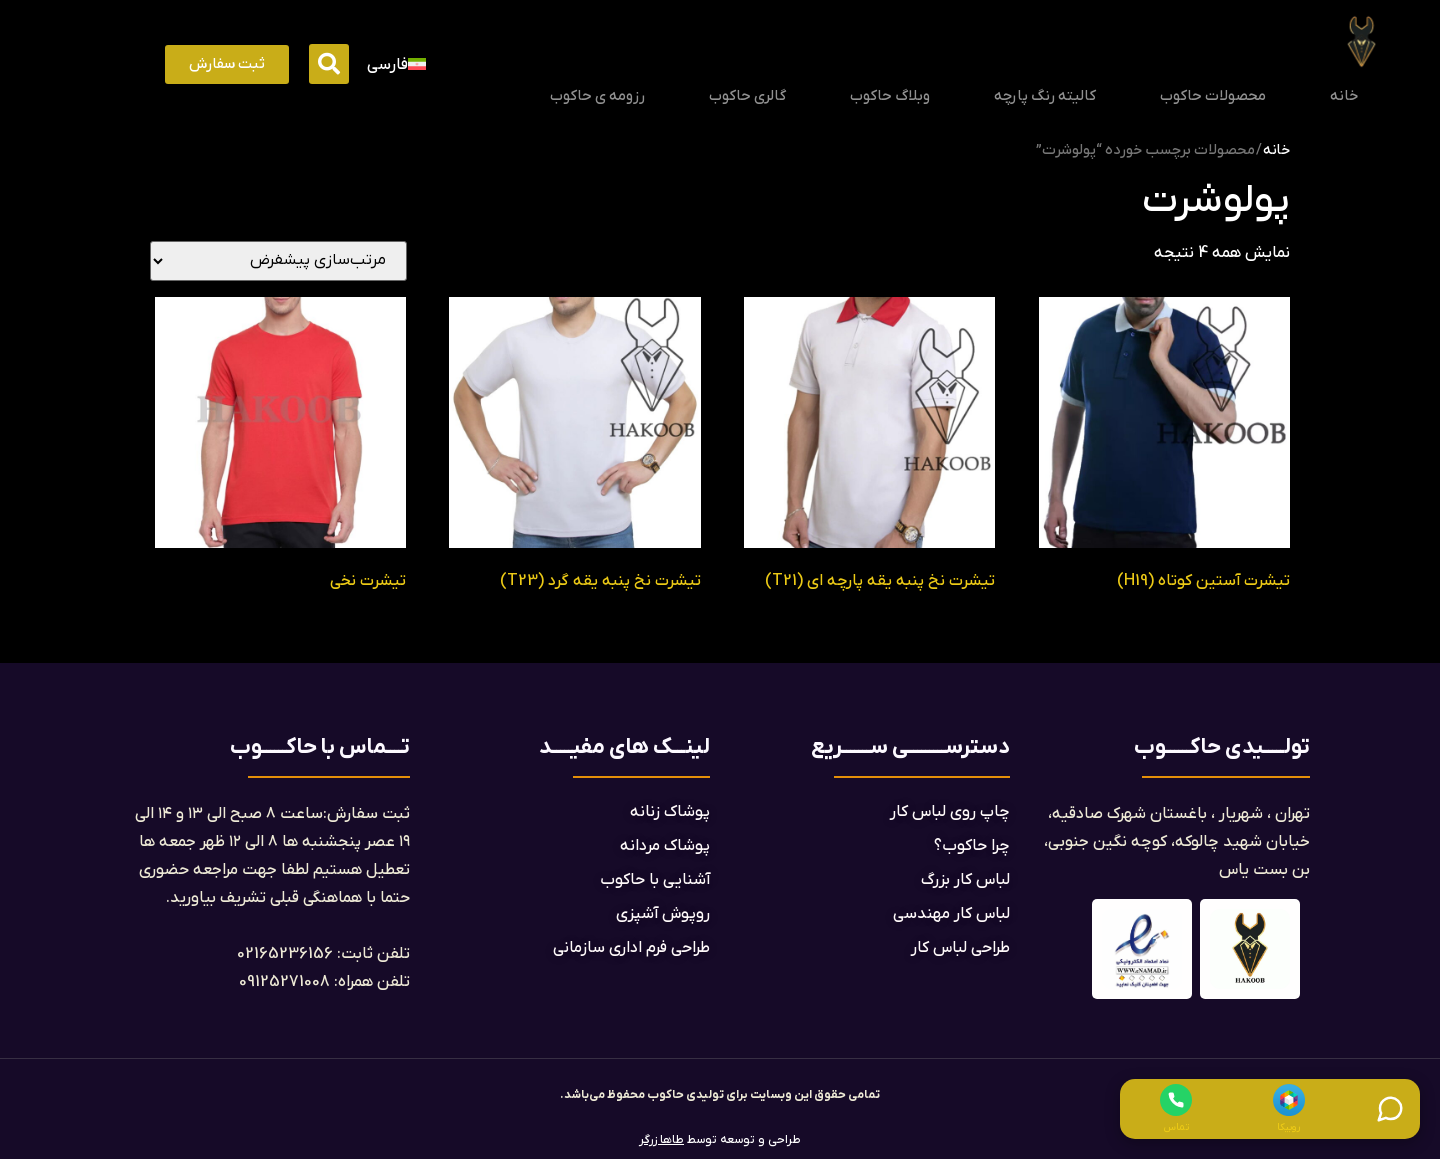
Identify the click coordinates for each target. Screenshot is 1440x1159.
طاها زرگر (661, 1140)
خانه (1344, 96)
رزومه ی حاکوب (597, 96)
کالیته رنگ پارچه (1045, 96)
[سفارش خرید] (278, 261)
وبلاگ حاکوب (890, 96)
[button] (329, 64)
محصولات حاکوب (1213, 96)
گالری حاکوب (747, 96)
